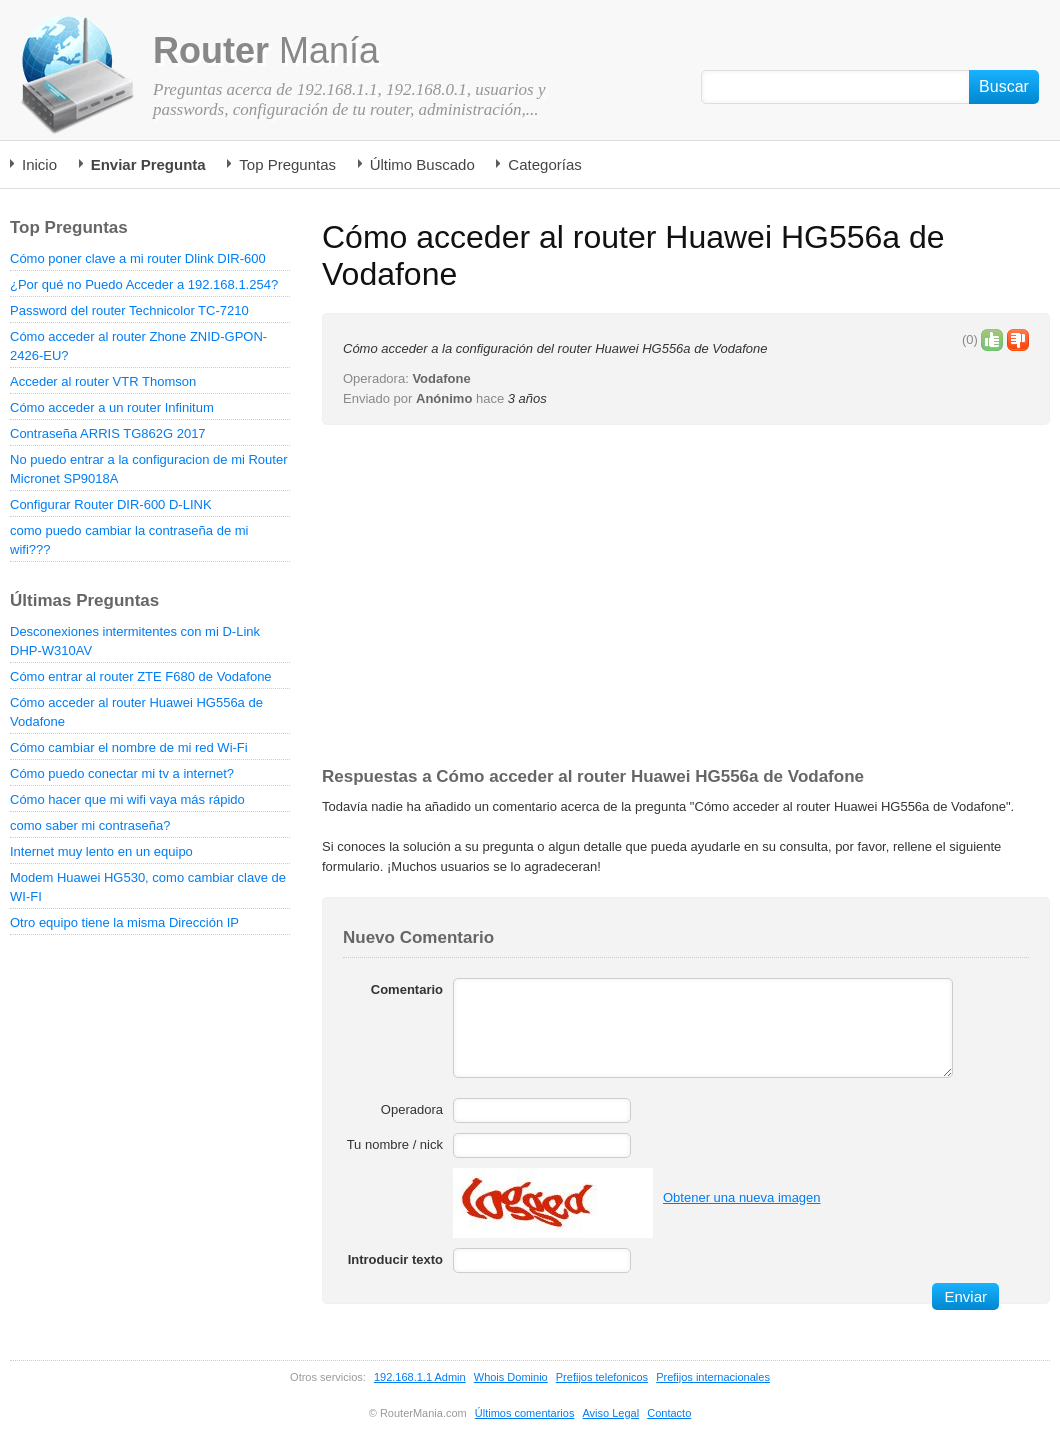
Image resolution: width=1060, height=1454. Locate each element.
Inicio (39, 164)
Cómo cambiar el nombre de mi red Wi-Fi (129, 747)
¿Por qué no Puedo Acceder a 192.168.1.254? (144, 284)
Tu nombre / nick (395, 1144)
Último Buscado (422, 164)
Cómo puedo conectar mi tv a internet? (122, 773)
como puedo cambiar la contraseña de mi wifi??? (129, 540)
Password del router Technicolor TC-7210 (129, 310)
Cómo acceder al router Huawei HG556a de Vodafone (136, 712)
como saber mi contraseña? (90, 825)
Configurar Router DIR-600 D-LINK (111, 504)
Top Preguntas (287, 164)
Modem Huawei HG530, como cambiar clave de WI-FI (148, 887)
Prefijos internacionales (713, 1377)
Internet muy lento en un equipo (101, 851)
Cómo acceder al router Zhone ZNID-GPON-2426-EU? (138, 346)
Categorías (544, 164)
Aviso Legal (610, 1413)
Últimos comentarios (525, 1413)
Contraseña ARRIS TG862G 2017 (108, 433)
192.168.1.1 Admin (420, 1377)
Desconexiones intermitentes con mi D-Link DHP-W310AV (135, 641)
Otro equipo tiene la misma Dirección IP (124, 922)
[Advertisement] (490, 597)
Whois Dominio (511, 1377)
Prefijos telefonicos (602, 1377)
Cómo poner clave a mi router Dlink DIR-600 (138, 258)
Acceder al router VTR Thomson (103, 381)
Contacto (669, 1413)
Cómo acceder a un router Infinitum (112, 407)
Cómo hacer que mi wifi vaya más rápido (127, 799)
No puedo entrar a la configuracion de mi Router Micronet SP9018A (149, 469)
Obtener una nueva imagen (742, 1197)
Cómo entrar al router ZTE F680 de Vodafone (141, 676)
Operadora (412, 1109)
